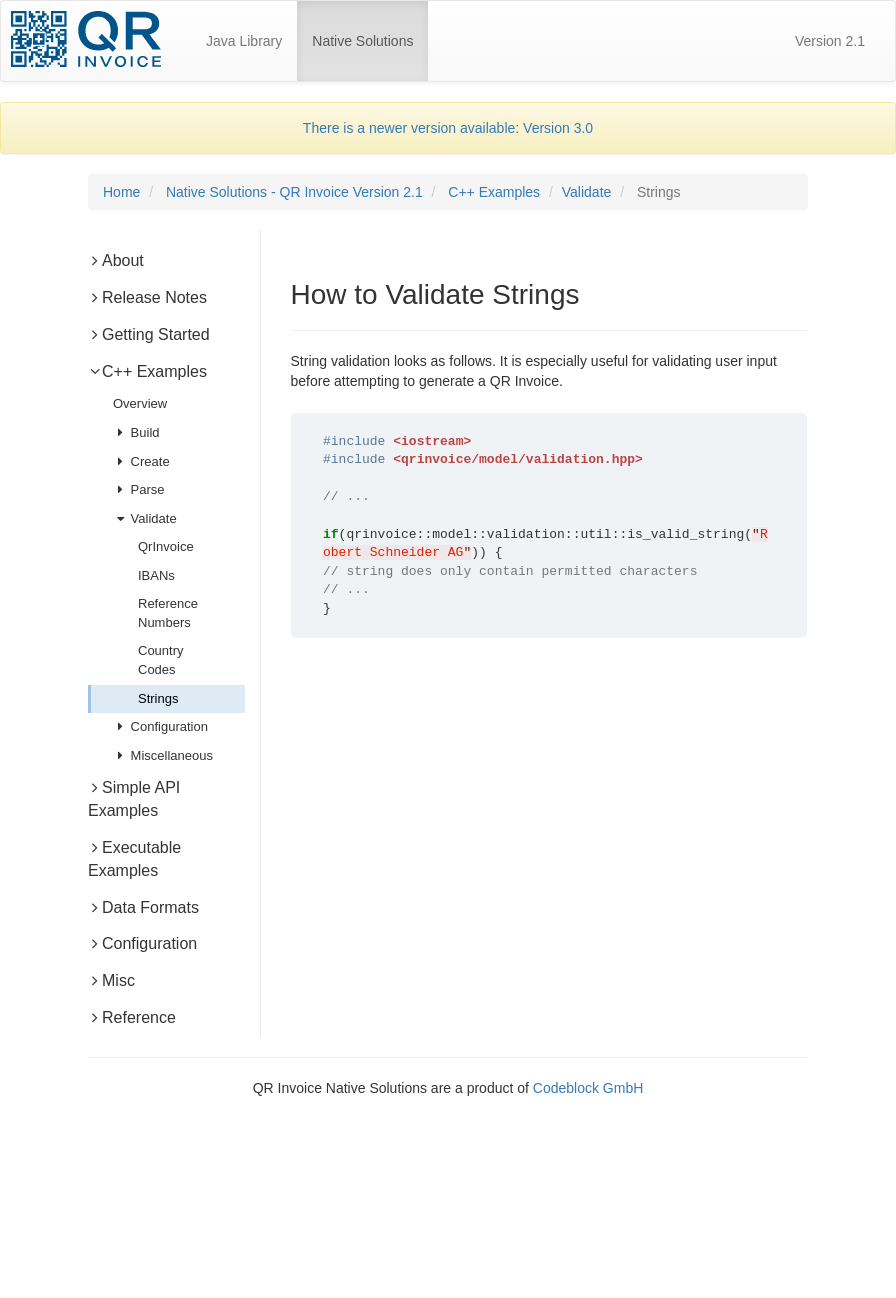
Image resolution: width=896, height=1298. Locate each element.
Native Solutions (370, 32)
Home (121, 192)
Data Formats (143, 907)
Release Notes (147, 297)
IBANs (156, 575)
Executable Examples (134, 859)
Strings (158, 698)
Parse (139, 489)
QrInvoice (166, 546)
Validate (587, 192)
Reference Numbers (168, 613)
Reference (132, 1017)
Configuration (160, 726)
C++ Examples (494, 192)
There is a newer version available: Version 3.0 (448, 128)
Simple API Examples (134, 799)
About (116, 260)
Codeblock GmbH (588, 1088)
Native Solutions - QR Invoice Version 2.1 (294, 192)
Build (136, 432)
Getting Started (149, 334)
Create (141, 461)
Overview (140, 403)
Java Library (244, 41)
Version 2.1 (830, 41)
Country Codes (161, 660)
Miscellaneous (163, 755)
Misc (111, 980)
